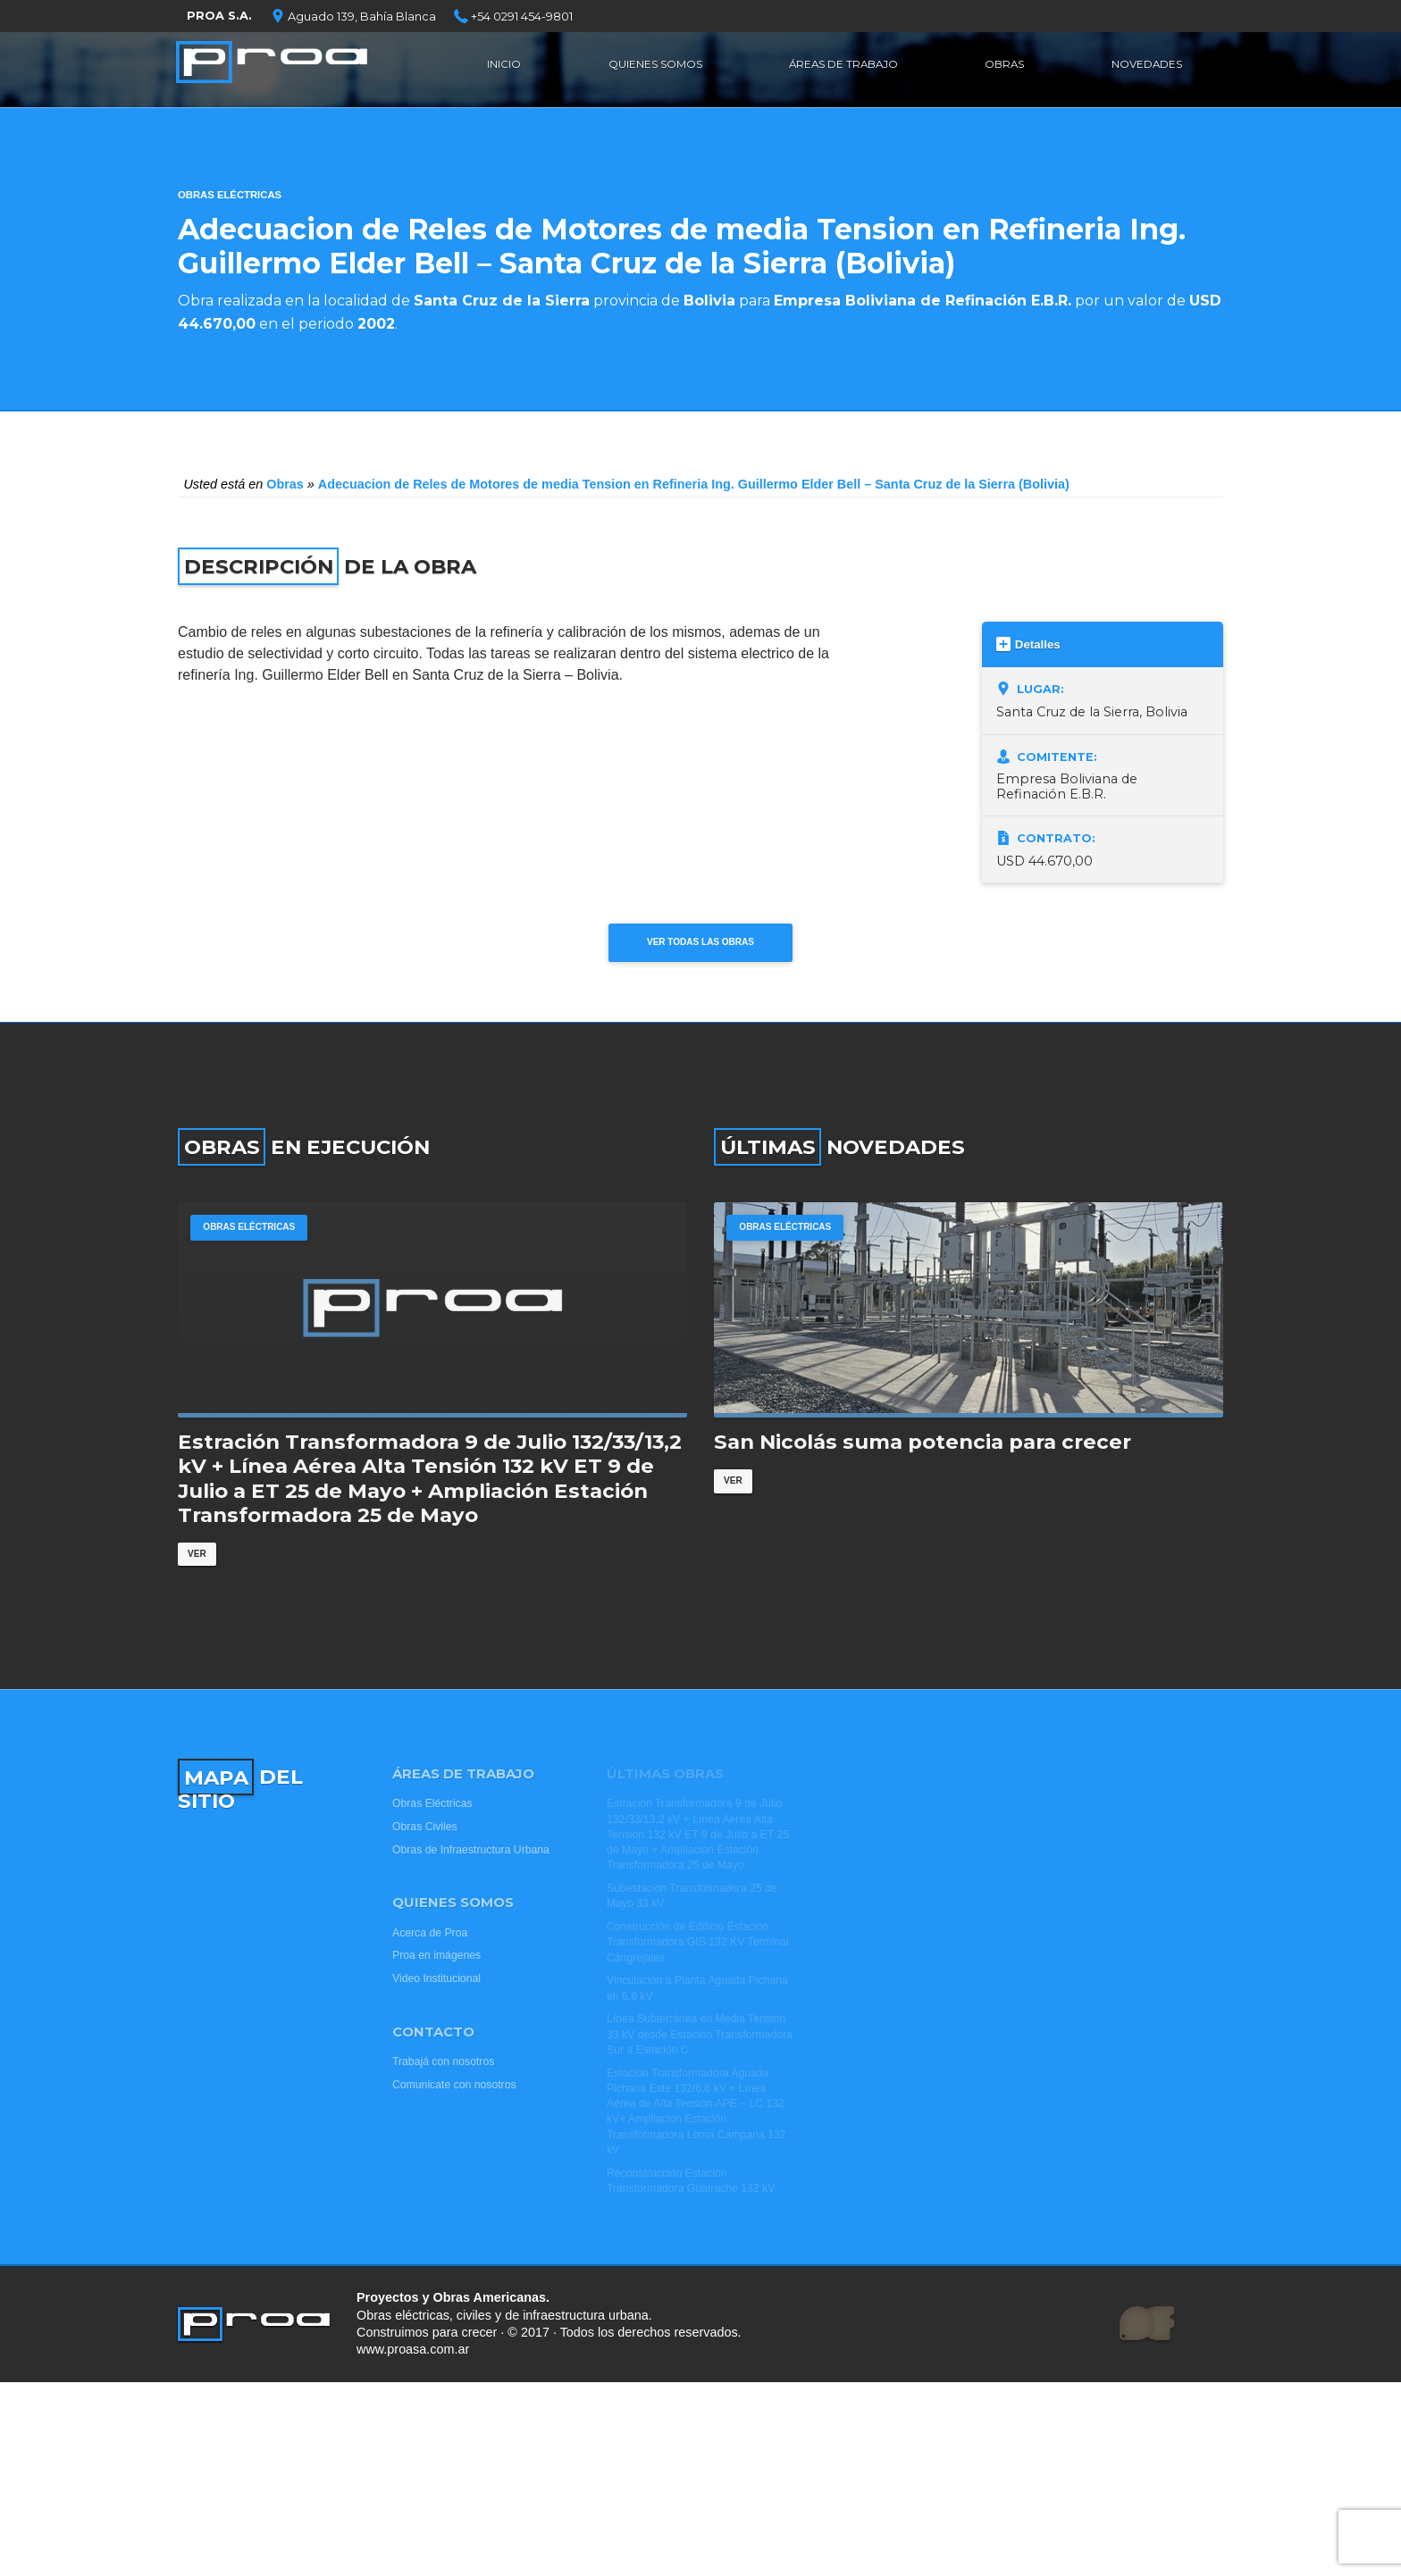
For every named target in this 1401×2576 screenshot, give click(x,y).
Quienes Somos (653, 67)
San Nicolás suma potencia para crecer (922, 1480)
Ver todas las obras (700, 947)
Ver (199, 1592)
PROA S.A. (219, 15)
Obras (1007, 67)
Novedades (1145, 67)
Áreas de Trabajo (847, 67)
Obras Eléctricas (229, 194)
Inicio (503, 67)
